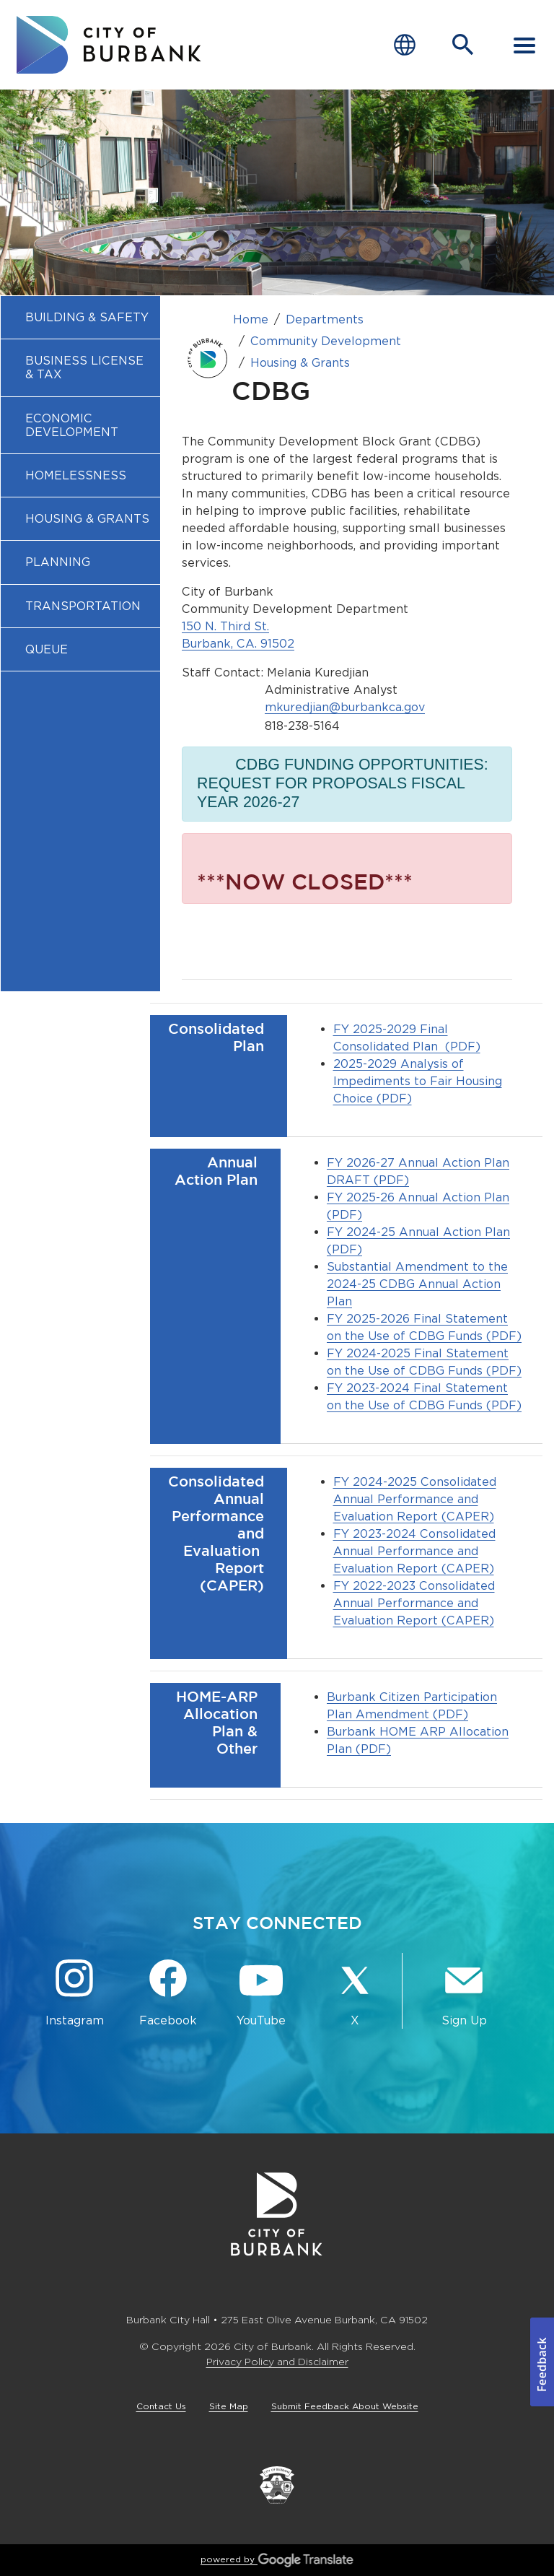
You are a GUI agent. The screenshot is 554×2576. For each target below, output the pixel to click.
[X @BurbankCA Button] (354, 1994)
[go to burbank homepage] (109, 45)
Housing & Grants (87, 519)
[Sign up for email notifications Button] (463, 1994)
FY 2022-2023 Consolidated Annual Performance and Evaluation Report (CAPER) (414, 1603)
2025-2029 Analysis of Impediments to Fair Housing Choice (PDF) (417, 1081)
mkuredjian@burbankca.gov (345, 707)
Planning (57, 562)
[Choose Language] (405, 45)
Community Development (325, 341)
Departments (325, 319)
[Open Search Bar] (463, 44)
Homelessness (75, 475)
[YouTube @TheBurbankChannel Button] (261, 1994)
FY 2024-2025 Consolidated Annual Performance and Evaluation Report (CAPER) (414, 1499)
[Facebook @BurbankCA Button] (167, 1994)
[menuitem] (80, 317)
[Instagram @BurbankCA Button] (74, 1994)
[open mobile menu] (524, 44)
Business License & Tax (84, 367)
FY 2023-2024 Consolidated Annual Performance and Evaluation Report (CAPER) (414, 1551)
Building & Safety (87, 317)
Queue (46, 649)
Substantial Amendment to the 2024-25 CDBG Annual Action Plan (417, 1284)
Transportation (83, 606)
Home (250, 319)
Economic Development (71, 425)
